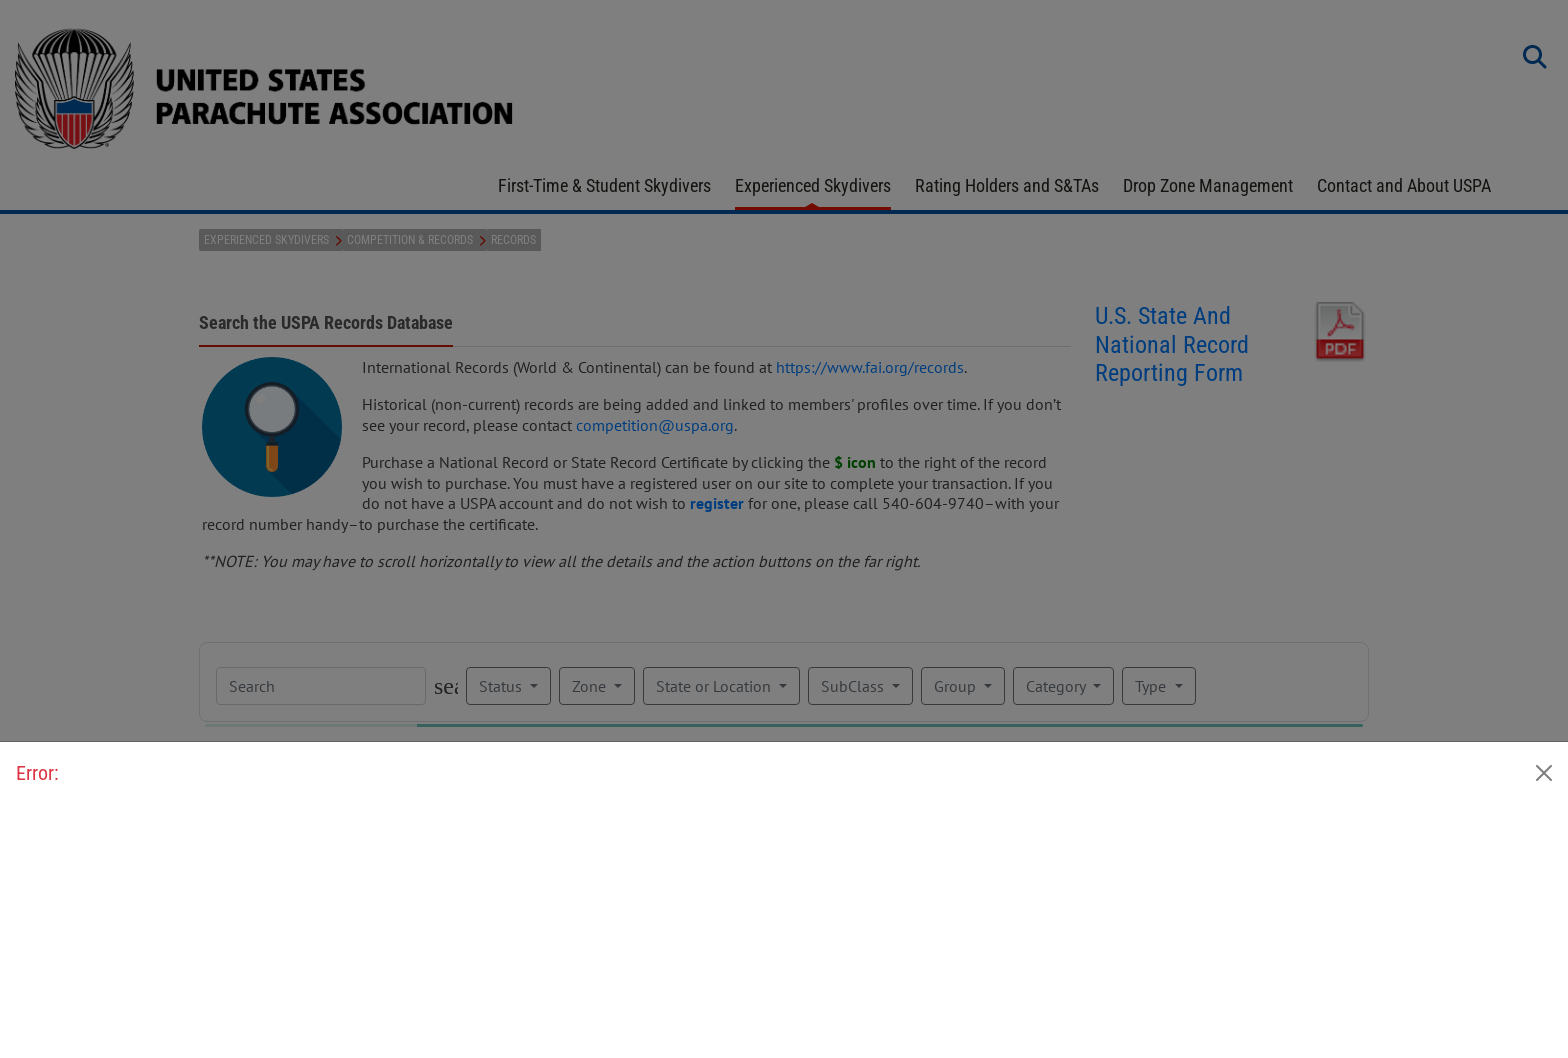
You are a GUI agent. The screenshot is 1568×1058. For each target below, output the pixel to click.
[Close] (1544, 773)
